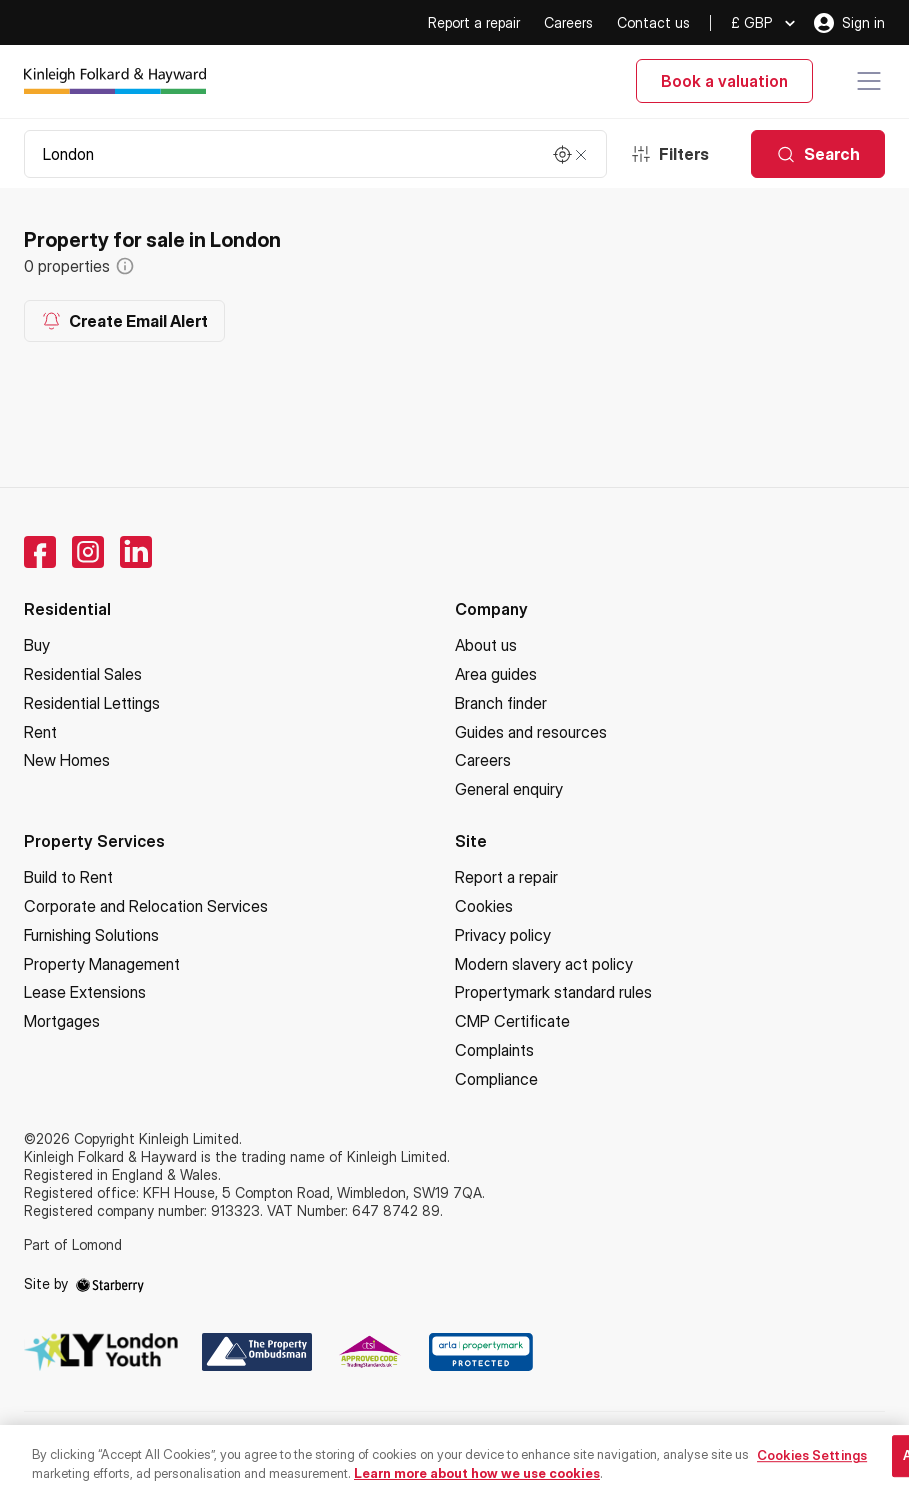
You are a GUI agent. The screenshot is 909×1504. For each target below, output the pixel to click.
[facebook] (40, 552)
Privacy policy (503, 935)
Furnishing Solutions (91, 935)
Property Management (102, 964)
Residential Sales (83, 674)
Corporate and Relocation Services (146, 906)
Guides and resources (531, 732)
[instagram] (88, 552)
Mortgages (62, 1021)
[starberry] (110, 1283)
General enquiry (509, 789)
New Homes (67, 760)
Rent (40, 732)
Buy (37, 645)
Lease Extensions (85, 992)
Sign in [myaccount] (849, 23)
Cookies (484, 906)
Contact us (653, 22)
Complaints (494, 1050)
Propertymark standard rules (553, 992)
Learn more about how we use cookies (477, 1486)
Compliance (496, 1079)
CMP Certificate (512, 1021)
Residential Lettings (92, 703)
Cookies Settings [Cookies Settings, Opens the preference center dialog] (812, 1469)
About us (486, 645)
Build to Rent (68, 877)
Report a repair (474, 22)
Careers (568, 22)
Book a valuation (724, 81)
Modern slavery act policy (544, 964)
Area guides (496, 674)
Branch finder (501, 703)
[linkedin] (136, 552)
